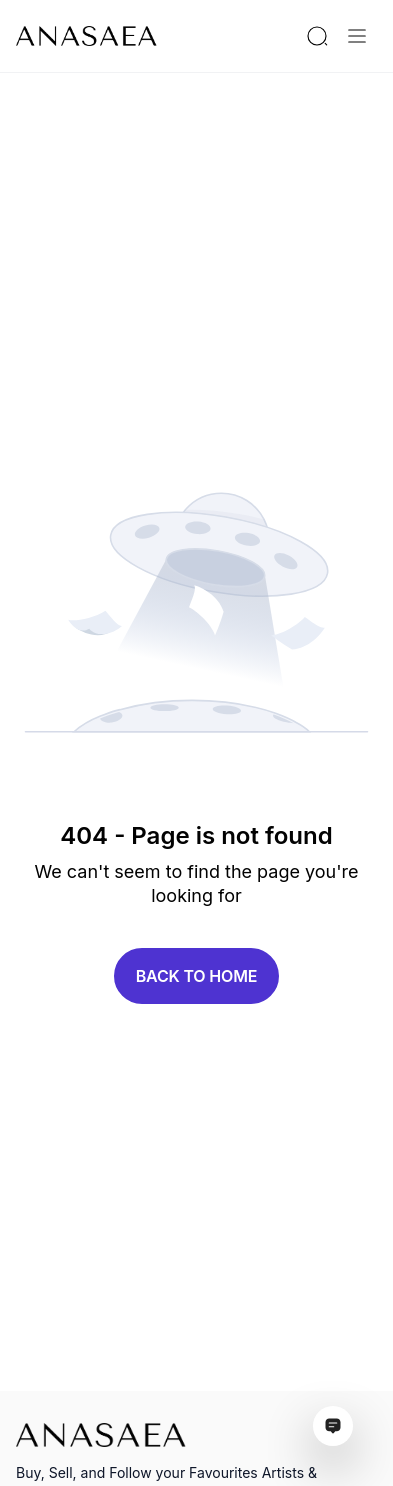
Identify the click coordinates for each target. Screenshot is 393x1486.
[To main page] (86, 36)
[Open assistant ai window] (333, 1426)
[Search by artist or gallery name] (317, 36)
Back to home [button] (197, 976)
